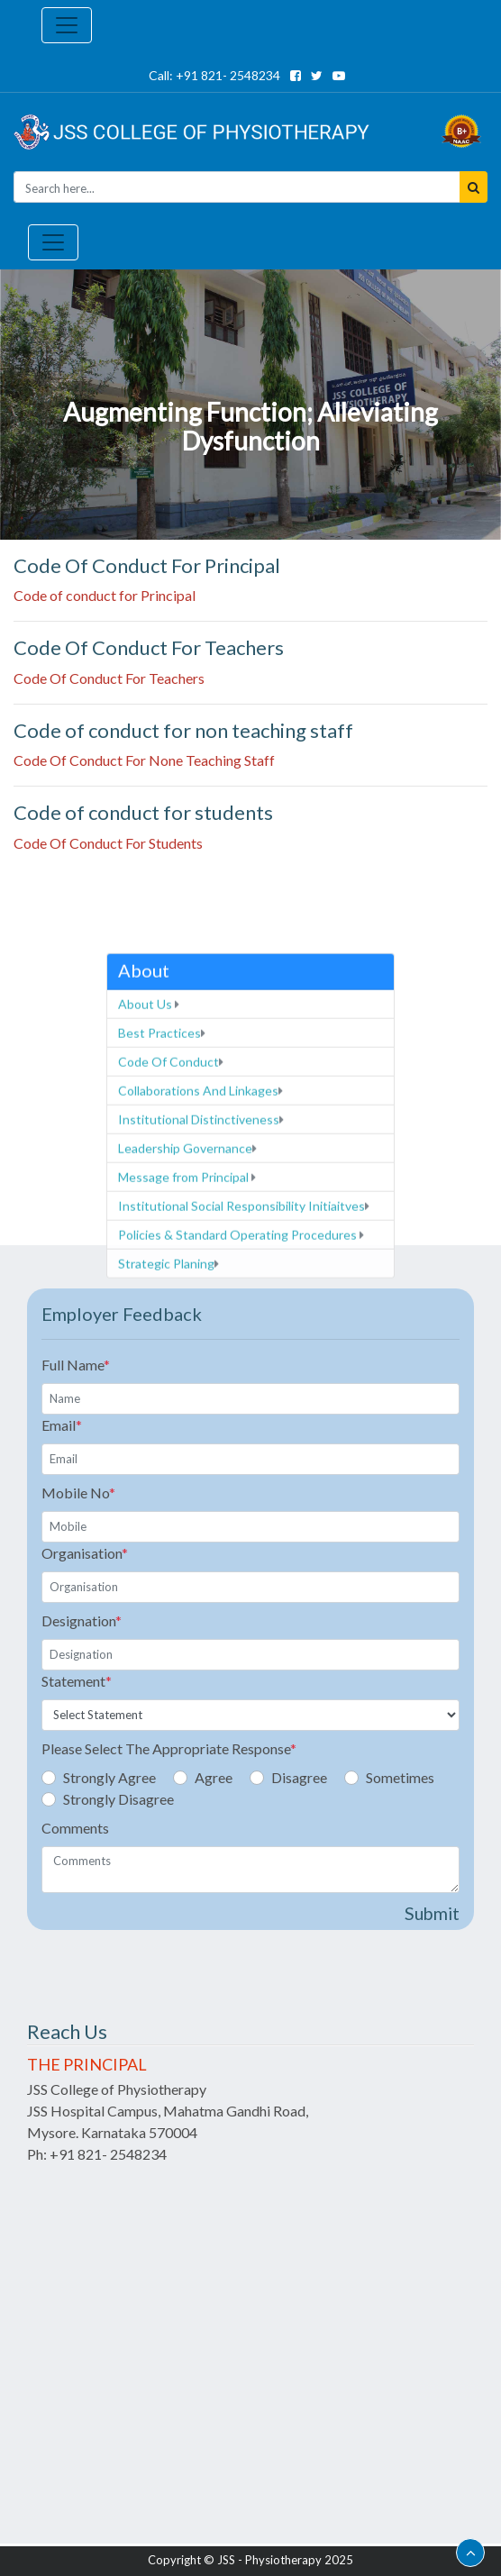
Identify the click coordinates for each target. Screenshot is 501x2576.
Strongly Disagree (118, 1798)
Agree (213, 1777)
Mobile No (78, 1492)
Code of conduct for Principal (105, 595)
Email (61, 1425)
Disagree (299, 1777)
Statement (76, 1680)
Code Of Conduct (170, 1262)
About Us (148, 1204)
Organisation (84, 1552)
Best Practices (161, 1233)
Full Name (75, 1364)
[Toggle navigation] (66, 25)
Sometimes (400, 1777)
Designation (81, 1620)
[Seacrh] (237, 187)
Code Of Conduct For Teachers (109, 678)
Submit (432, 1913)
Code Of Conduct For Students (108, 842)
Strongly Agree (109, 1777)
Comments (75, 1827)
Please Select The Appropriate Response (168, 1748)
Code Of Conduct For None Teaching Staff (144, 760)
